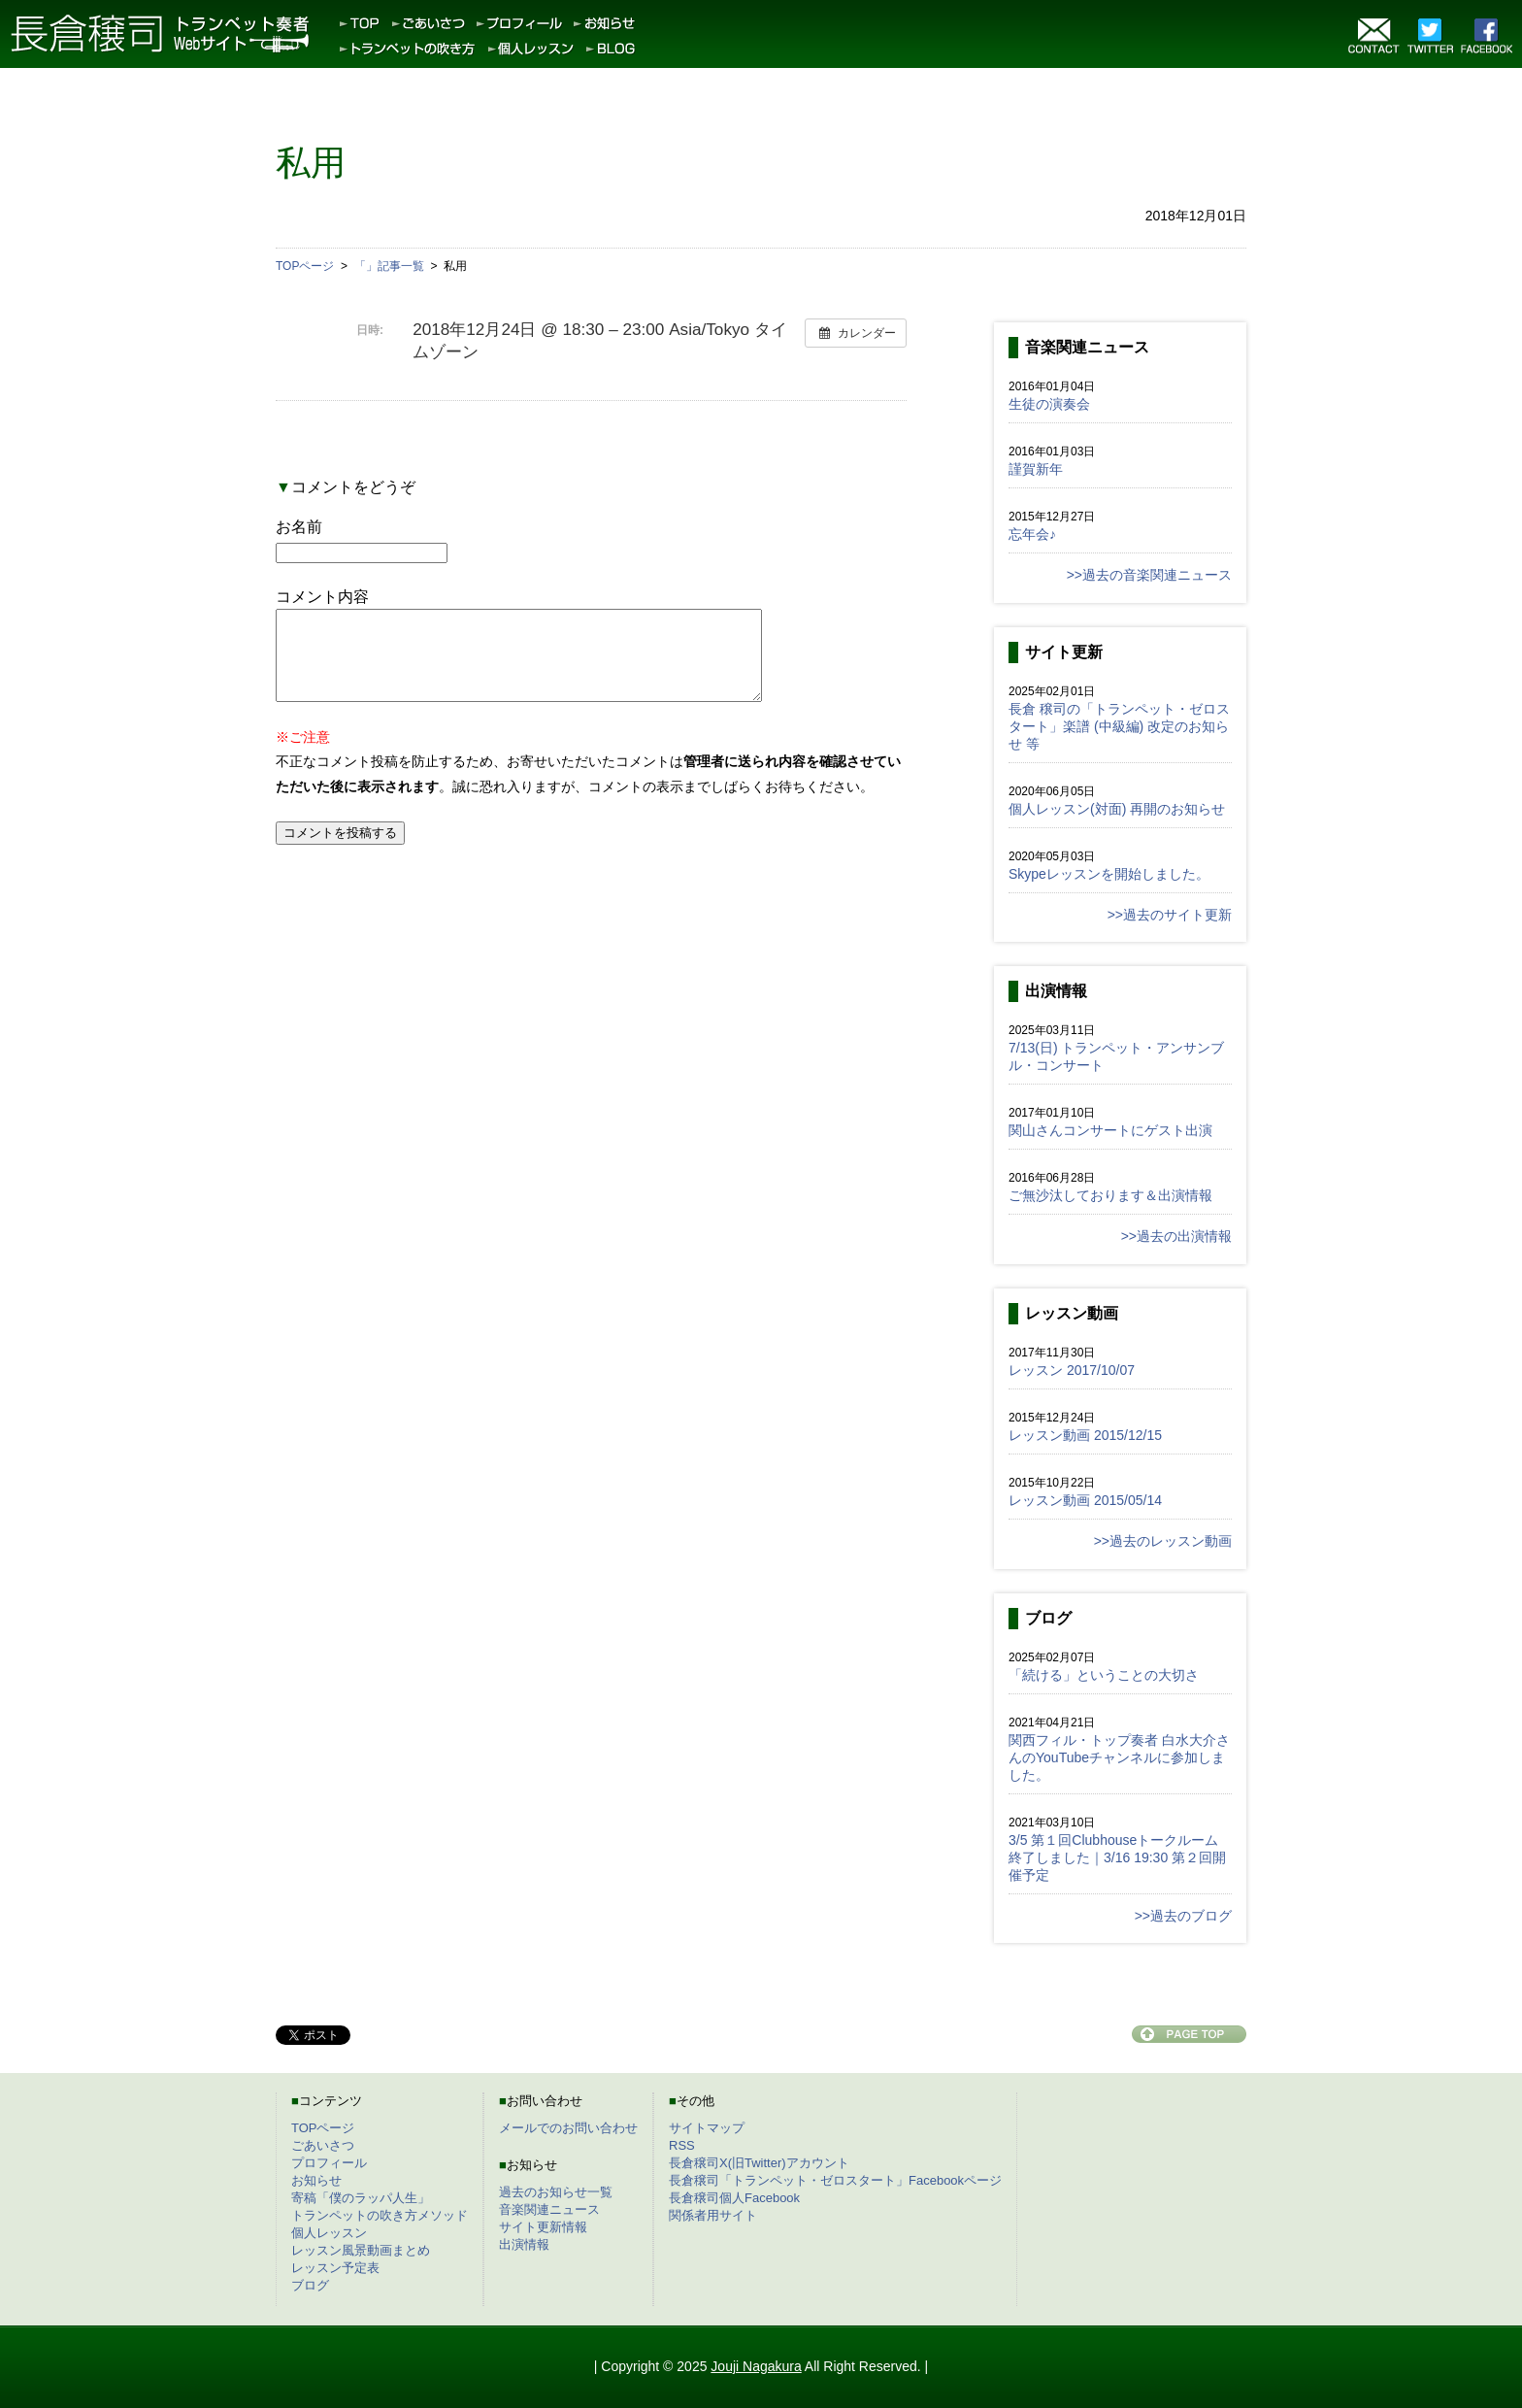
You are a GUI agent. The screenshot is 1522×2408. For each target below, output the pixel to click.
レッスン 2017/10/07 (1072, 1370)
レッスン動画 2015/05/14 (1085, 1500)
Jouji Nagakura (756, 2366)
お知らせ (316, 2180)
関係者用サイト (713, 2215)
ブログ (310, 2285)
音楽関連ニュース (549, 2209)
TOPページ (323, 2128)
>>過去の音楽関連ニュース (1149, 575)
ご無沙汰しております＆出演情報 (1110, 1195)
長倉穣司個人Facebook (734, 2198)
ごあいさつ (322, 2145)
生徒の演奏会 (1049, 404)
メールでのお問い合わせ (568, 2128)
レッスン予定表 (335, 2267)
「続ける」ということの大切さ (1104, 1675)
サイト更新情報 (543, 2227)
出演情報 (524, 2244)
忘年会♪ (1032, 534)
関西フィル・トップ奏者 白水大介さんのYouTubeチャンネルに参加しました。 (1119, 1757)
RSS (682, 2145)
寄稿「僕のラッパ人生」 (360, 2198)
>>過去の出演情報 (1176, 1236)
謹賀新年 (1036, 469)
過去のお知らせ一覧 (555, 2192)
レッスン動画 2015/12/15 (1085, 1435)
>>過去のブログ (1183, 1915)
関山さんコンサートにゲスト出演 (1110, 1130)
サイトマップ (706, 2128)
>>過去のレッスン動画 (1163, 1541)
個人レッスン (329, 2232)
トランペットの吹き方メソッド (379, 2215)
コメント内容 (322, 596)
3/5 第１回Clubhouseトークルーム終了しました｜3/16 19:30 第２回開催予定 (1117, 1857)
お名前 (299, 526)
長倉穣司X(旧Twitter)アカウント (759, 2163)
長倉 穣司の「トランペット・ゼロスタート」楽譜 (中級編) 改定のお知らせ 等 (1119, 726)
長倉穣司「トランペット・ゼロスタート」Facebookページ (835, 2180)
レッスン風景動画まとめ (360, 2250)
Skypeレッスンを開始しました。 (1109, 874)
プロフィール (329, 2163)
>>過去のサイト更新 (1170, 914)
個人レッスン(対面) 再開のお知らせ (1117, 809)
